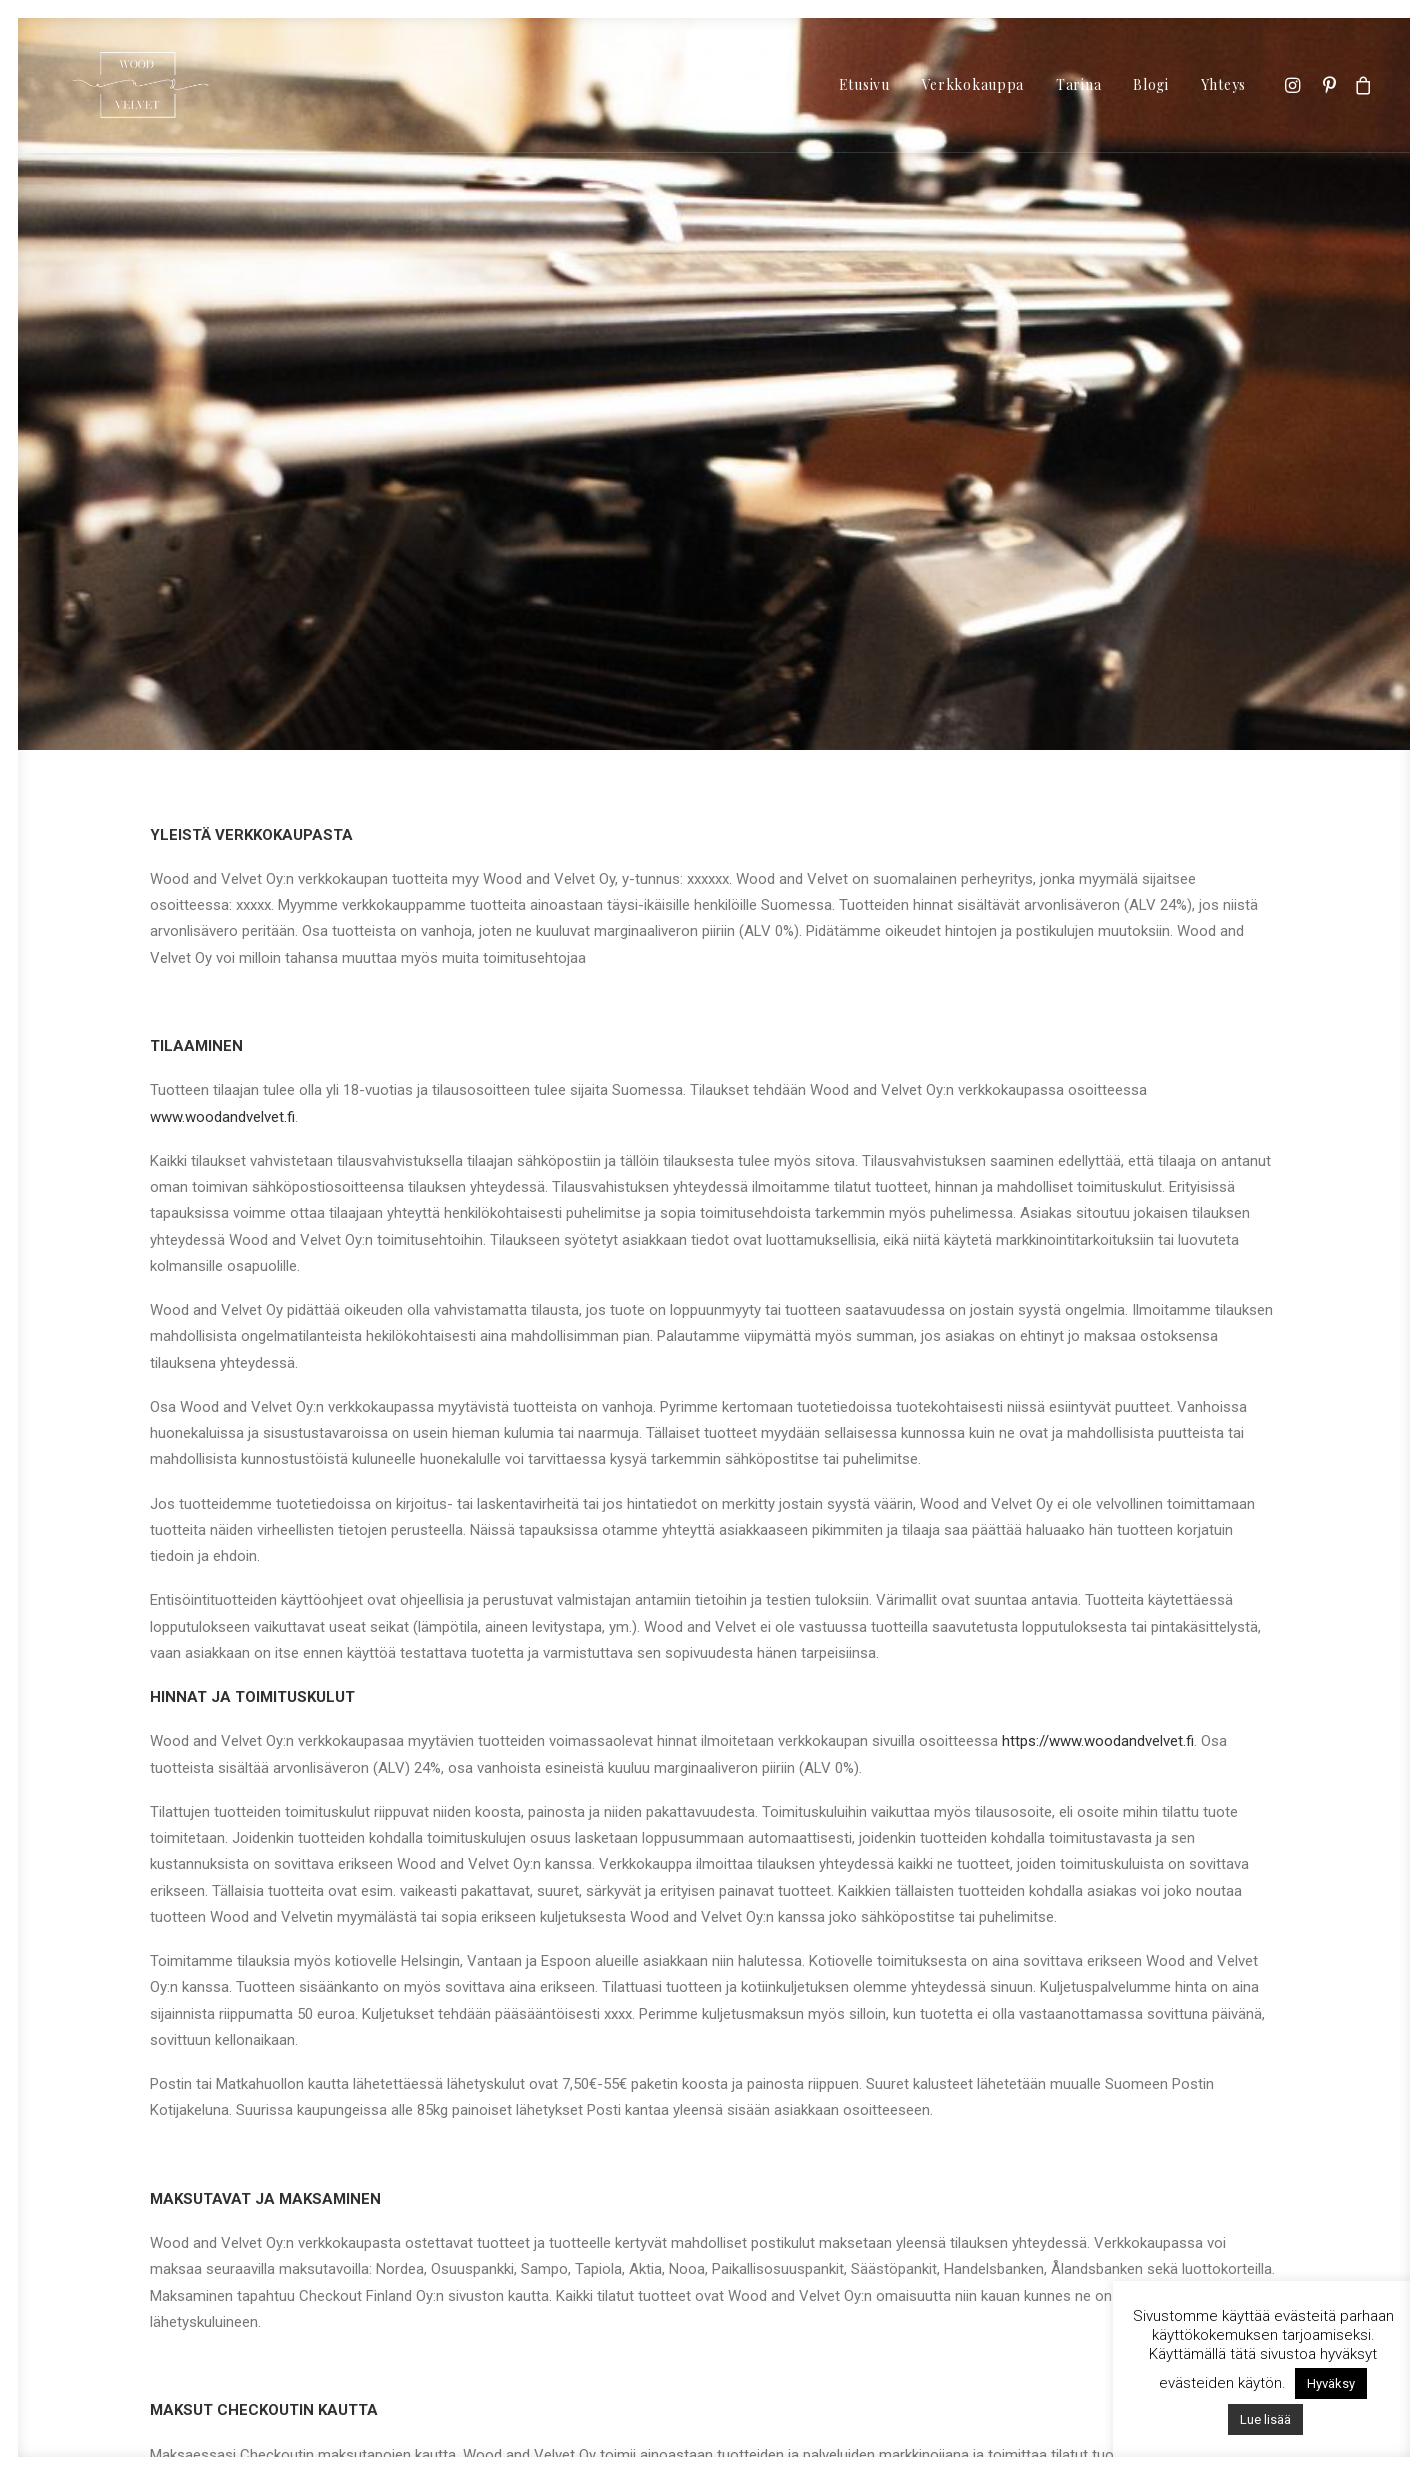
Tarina (1078, 84)
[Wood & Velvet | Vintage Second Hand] (140, 85)
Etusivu (864, 84)
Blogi (1151, 84)
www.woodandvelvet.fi (222, 968)
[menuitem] (864, 85)
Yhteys (1223, 84)
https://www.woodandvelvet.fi (1098, 1593)
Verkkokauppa (973, 84)
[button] (1295, 85)
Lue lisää (1265, 2419)
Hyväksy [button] (1331, 2383)
